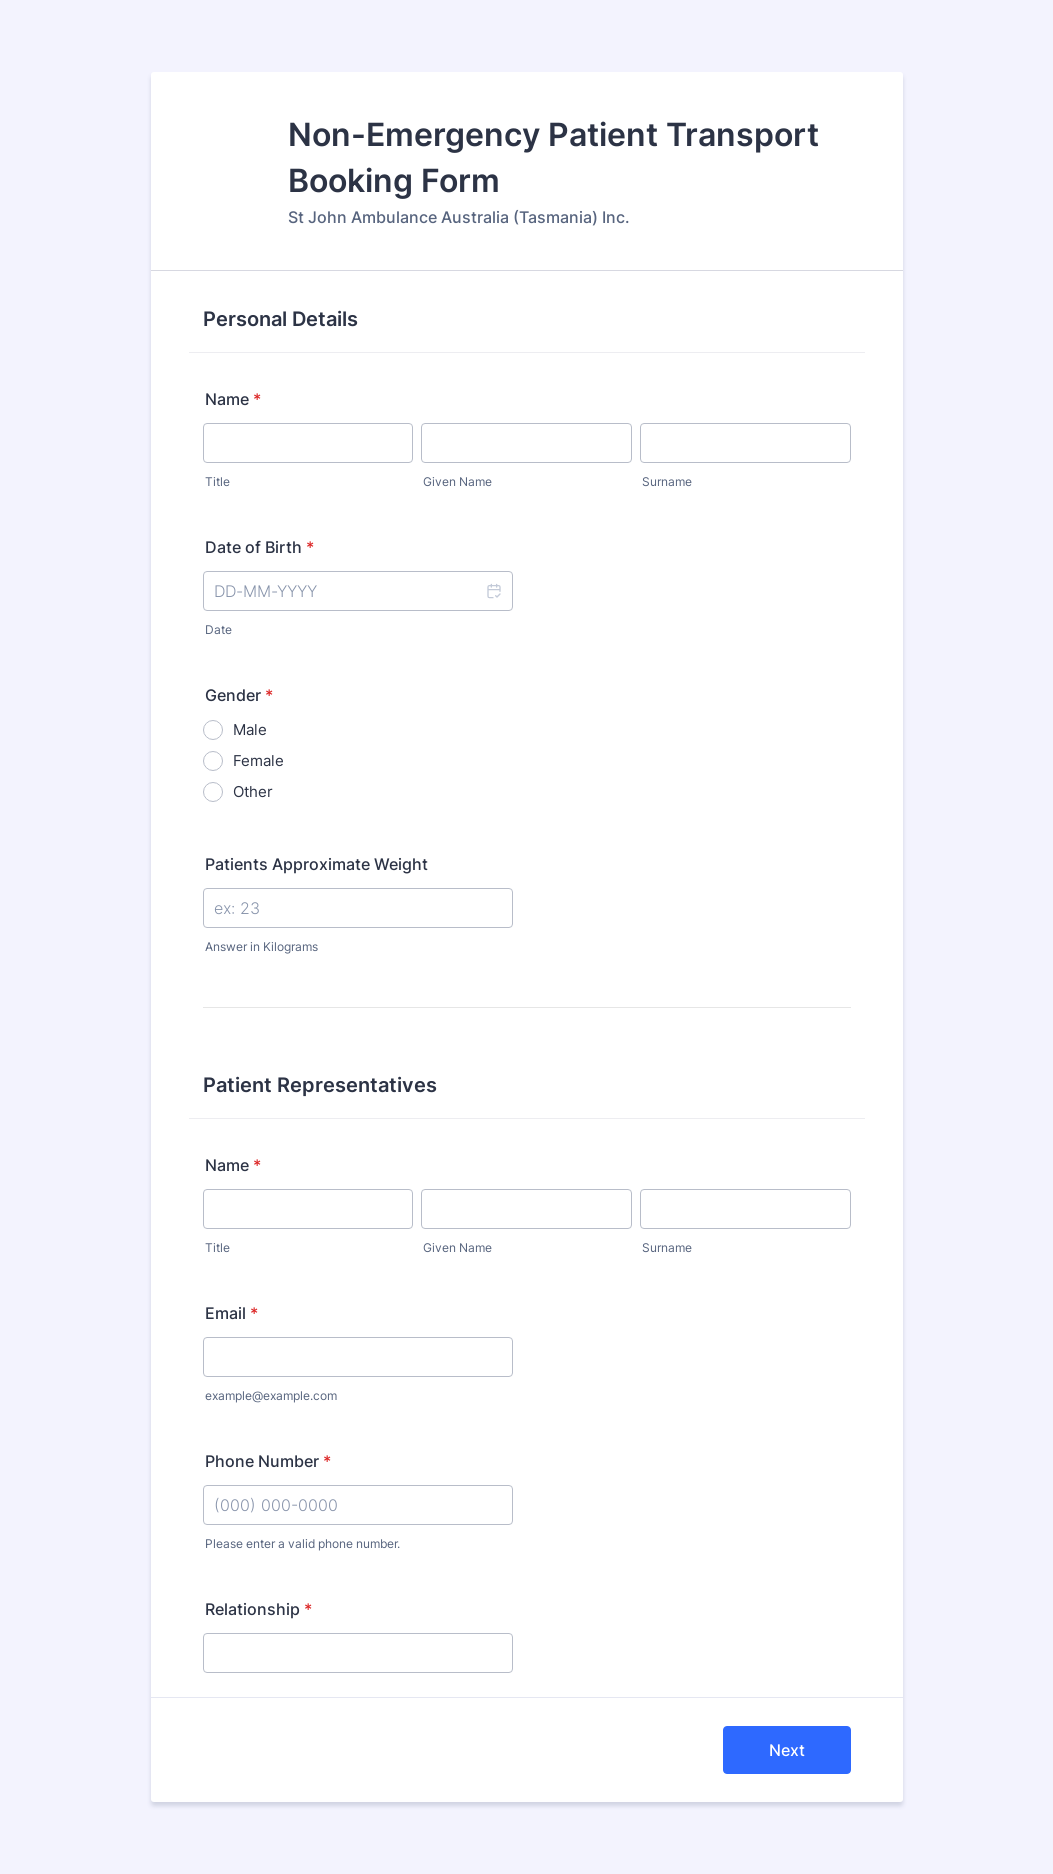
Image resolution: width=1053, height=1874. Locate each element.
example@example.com (271, 1395)
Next (787, 1750)
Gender (239, 695)
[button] (493, 591)
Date (218, 629)
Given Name (457, 481)
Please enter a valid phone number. (302, 1543)
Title (217, 481)
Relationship (258, 1609)
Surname (667, 481)
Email (231, 1313)
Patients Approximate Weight (316, 864)
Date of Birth (259, 547)
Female (258, 760)
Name (233, 399)
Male (250, 729)
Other (253, 791)
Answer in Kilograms (261, 946)
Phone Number (268, 1461)
